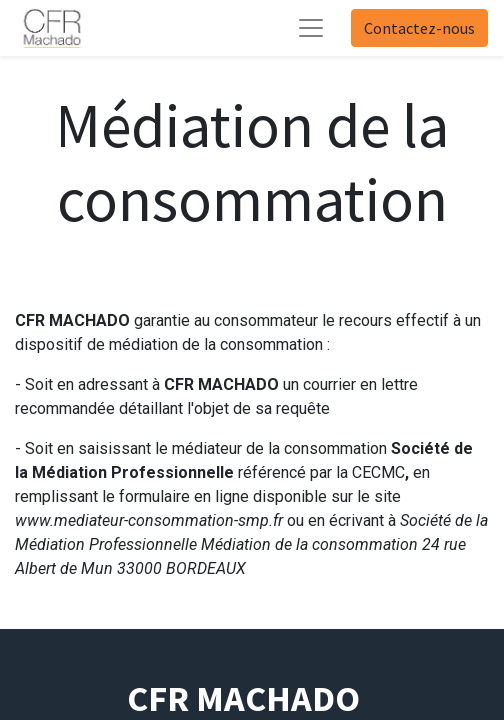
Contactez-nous (419, 28)
